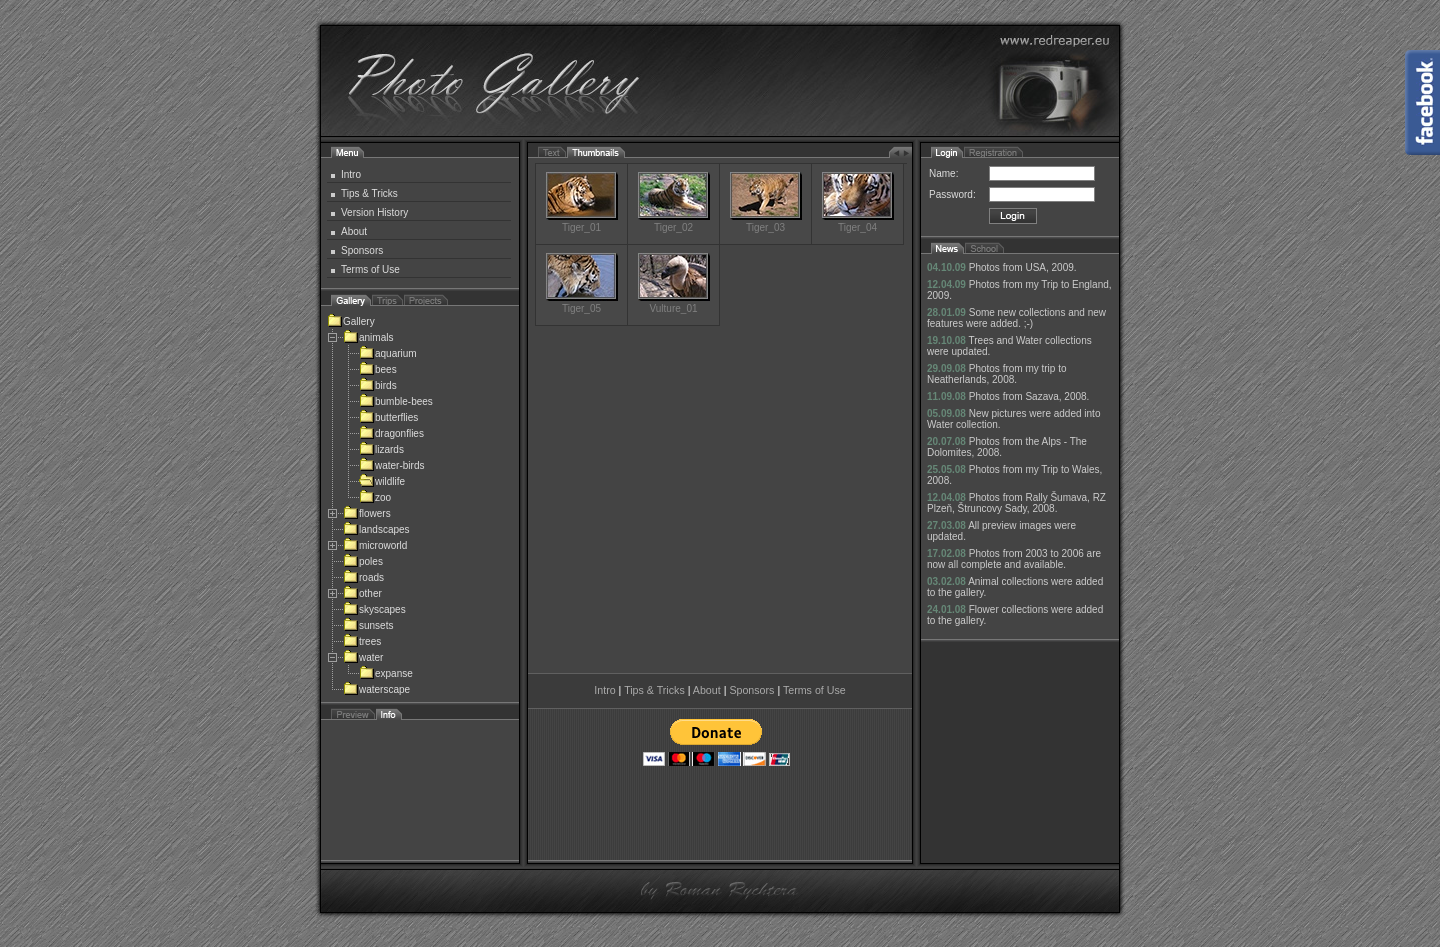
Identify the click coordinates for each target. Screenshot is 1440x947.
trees (362, 641)
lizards (381, 449)
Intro (351, 174)
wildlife (382, 481)
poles (363, 561)
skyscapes (374, 609)
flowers (367, 513)
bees (378, 369)
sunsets (368, 625)
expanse (386, 673)
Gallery (351, 321)
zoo (375, 497)
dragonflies (391, 433)
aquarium (388, 353)
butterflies (388, 417)
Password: (952, 194)
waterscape (376, 689)
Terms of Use (370, 269)
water (363, 657)
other (362, 593)
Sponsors (362, 250)
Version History (374, 212)
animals (368, 337)
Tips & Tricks (369, 193)
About (354, 231)
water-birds (391, 465)
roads (363, 577)
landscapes (376, 529)
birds (378, 385)
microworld (375, 545)
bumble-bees (396, 401)
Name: (943, 173)
